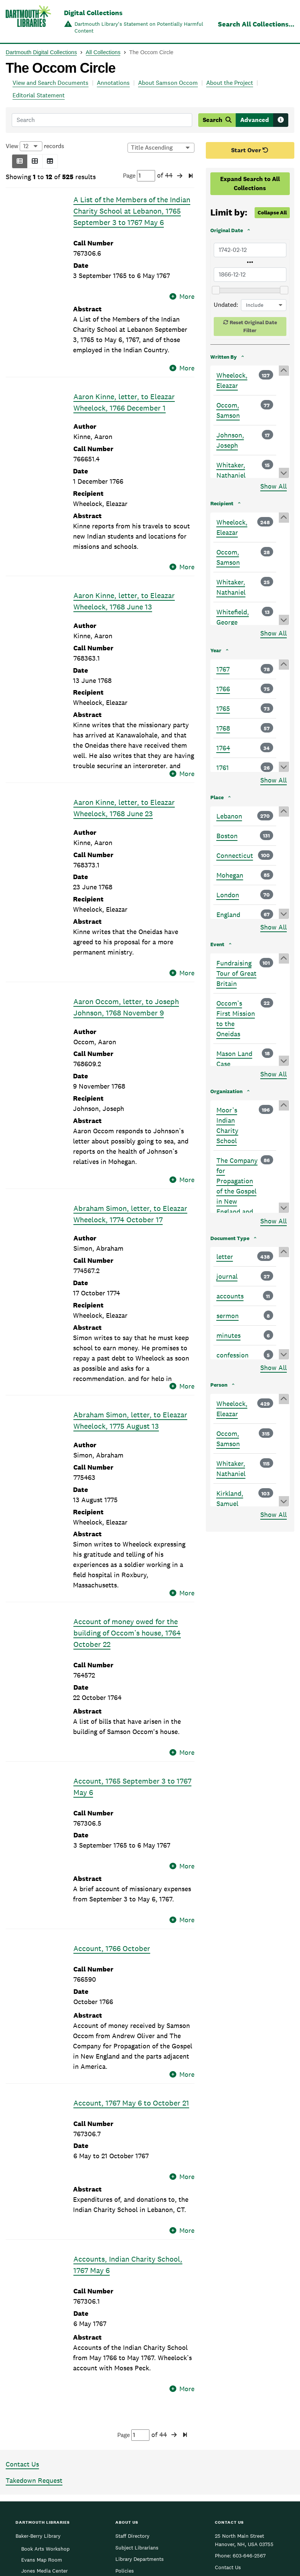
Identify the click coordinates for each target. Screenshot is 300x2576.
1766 (223, 688)
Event (217, 944)
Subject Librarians (137, 2416)
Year (215, 650)
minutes (228, 1335)
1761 (222, 767)
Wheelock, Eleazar (231, 380)
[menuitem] (238, 2544)
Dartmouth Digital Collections (41, 52)
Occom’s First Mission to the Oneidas (235, 1018)
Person (218, 1384)
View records (35, 146)
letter (224, 1256)
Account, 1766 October (111, 1855)
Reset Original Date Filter (253, 326)
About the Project (229, 83)
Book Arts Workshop (45, 2417)
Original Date (226, 230)
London (227, 894)
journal (227, 1276)
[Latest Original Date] (250, 274)
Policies (124, 2439)
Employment (130, 2451)
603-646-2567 (249, 2424)
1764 (223, 748)
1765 (223, 708)
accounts (230, 1296)
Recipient (221, 503)
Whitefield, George (232, 617)
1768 (223, 728)
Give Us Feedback (235, 2450)
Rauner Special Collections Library (38, 2496)
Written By (223, 356)
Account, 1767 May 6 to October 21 (131, 2009)
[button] (20, 161)
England (228, 914)
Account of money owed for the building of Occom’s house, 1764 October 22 (127, 1577)
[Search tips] (280, 120)
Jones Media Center (44, 2439)
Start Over (250, 150)
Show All (273, 486)
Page (139, 175)
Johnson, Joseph (230, 440)
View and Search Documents (50, 83)
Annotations (113, 83)
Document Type (229, 1238)
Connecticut (234, 855)
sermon (227, 1315)
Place (217, 797)
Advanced (254, 120)
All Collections (103, 52)
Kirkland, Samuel (229, 1498)
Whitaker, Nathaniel (231, 470)
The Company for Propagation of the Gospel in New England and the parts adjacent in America (237, 1201)
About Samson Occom (168, 83)
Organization (226, 1091)
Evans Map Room (41, 2428)
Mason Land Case (234, 1058)
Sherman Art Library (39, 2512)
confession (232, 1355)
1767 (223, 669)
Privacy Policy (257, 2561)
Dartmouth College (150, 2545)
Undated (225, 305)
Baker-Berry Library (38, 2404)
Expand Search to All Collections (250, 183)
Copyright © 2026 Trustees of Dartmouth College (150, 2556)
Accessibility (130, 2462)
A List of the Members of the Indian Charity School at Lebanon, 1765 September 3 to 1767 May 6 (131, 211)
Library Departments (139, 2427)
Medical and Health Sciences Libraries (38, 2457)
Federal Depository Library (146, 2474)
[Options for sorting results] (160, 148)
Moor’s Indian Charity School (227, 1125)
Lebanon (229, 816)
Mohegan (229, 875)
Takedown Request (34, 2349)
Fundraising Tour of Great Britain (236, 973)
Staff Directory (132, 2404)
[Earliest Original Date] (250, 250)
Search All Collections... (256, 24)
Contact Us (22, 2333)
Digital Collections (93, 12)
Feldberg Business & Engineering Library (40, 2477)
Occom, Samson (228, 410)
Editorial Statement (38, 95)
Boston (227, 835)
